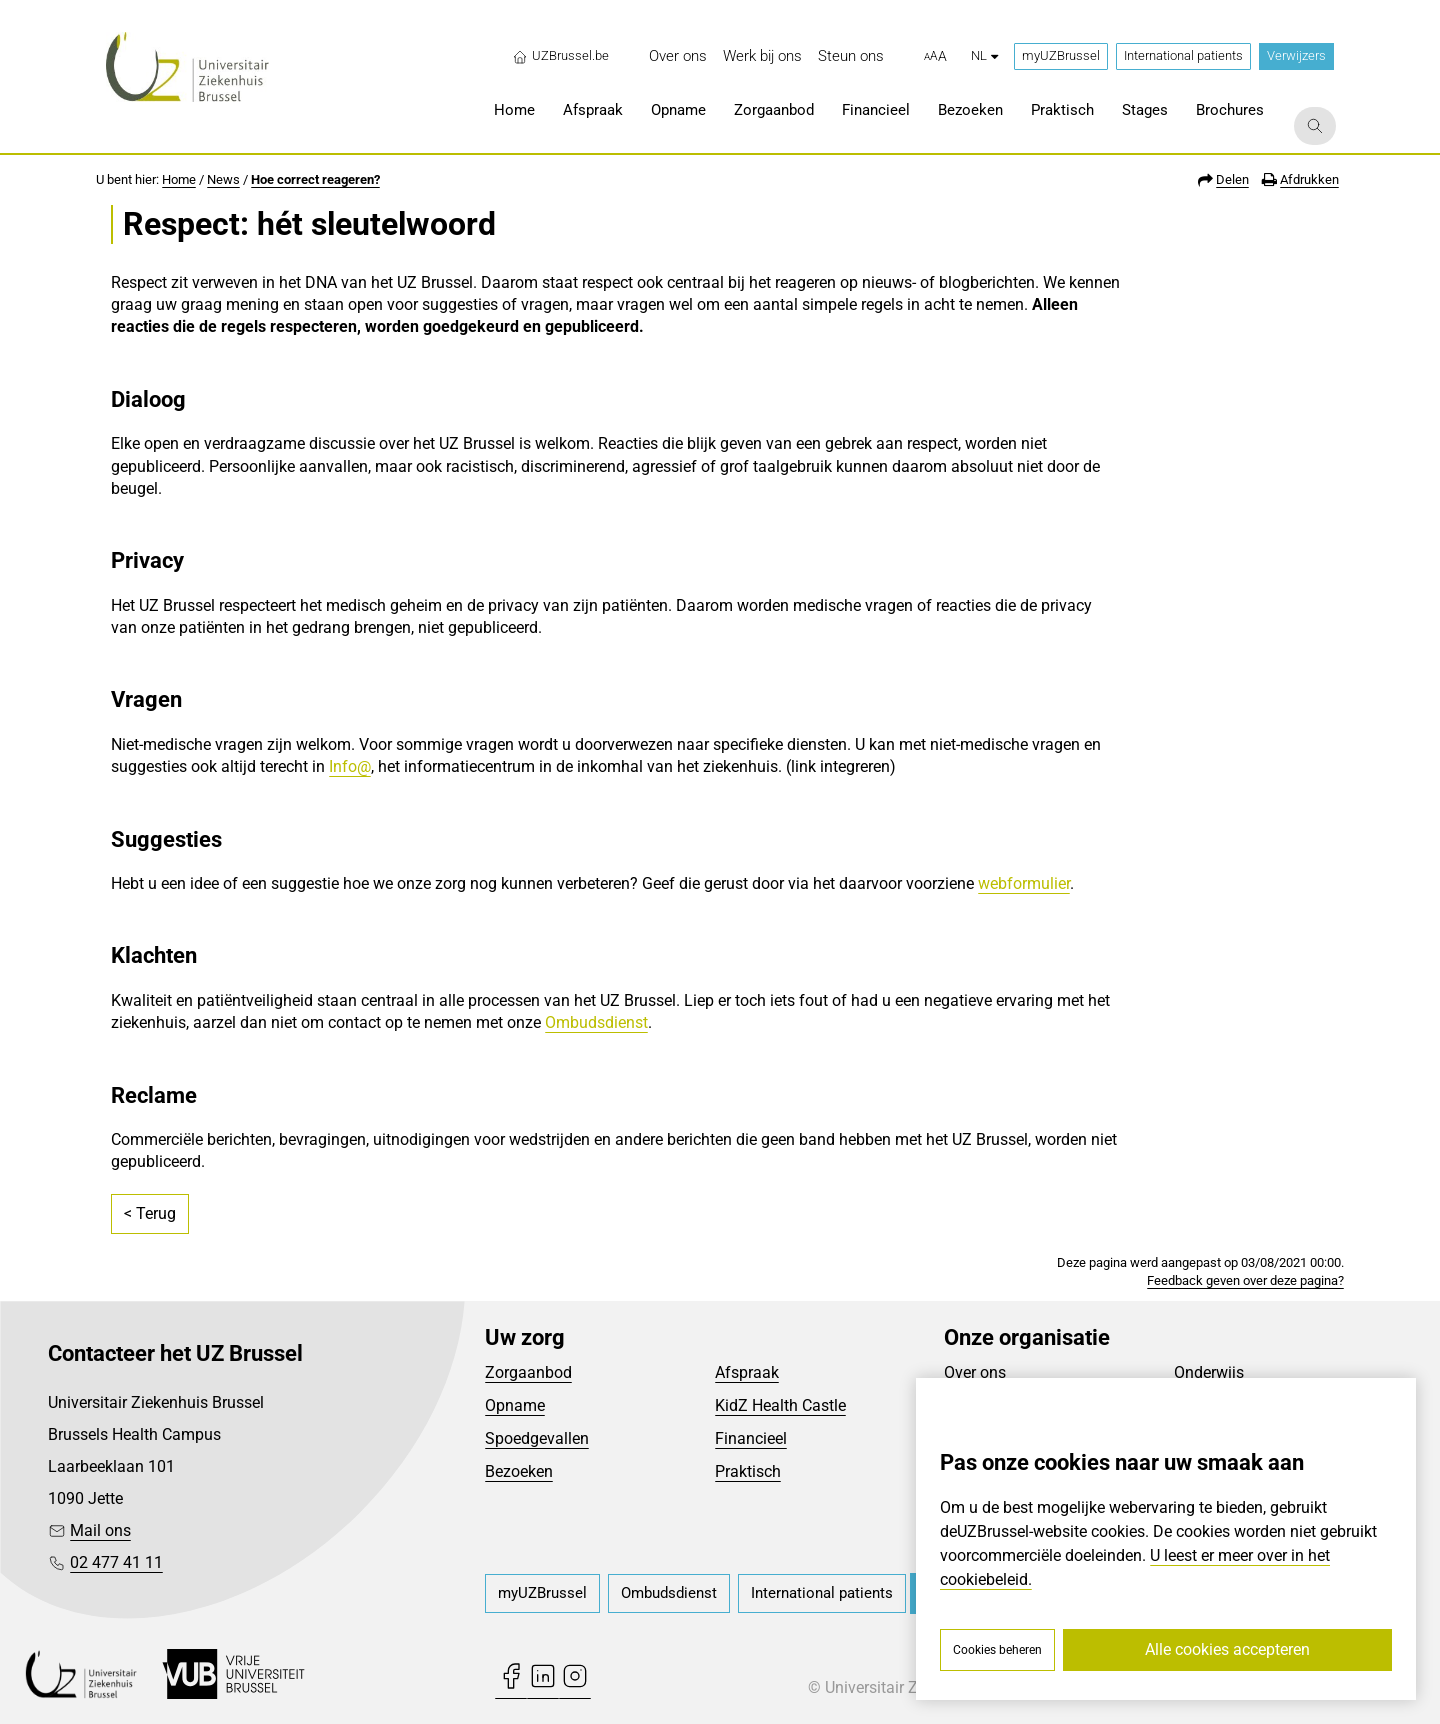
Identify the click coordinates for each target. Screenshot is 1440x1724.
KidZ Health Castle (780, 1405)
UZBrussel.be (560, 56)
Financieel (751, 1438)
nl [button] (984, 55)
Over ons (975, 1372)
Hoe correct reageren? (315, 179)
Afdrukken (1309, 179)
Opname (515, 1405)
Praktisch (748, 1471)
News (223, 179)
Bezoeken (519, 1471)
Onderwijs (1209, 1372)
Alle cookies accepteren (1227, 1649)
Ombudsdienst (596, 1022)
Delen (1232, 179)
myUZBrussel (1061, 55)
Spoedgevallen (537, 1438)
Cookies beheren (997, 1650)
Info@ (350, 766)
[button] (935, 57)
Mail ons (100, 1530)
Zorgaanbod (528, 1372)
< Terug (150, 1213)
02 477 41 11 (116, 1562)
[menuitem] (678, 56)
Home (179, 179)
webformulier (1024, 883)
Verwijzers (1296, 55)
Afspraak (747, 1372)
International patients (1183, 55)
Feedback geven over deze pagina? (1245, 1280)
